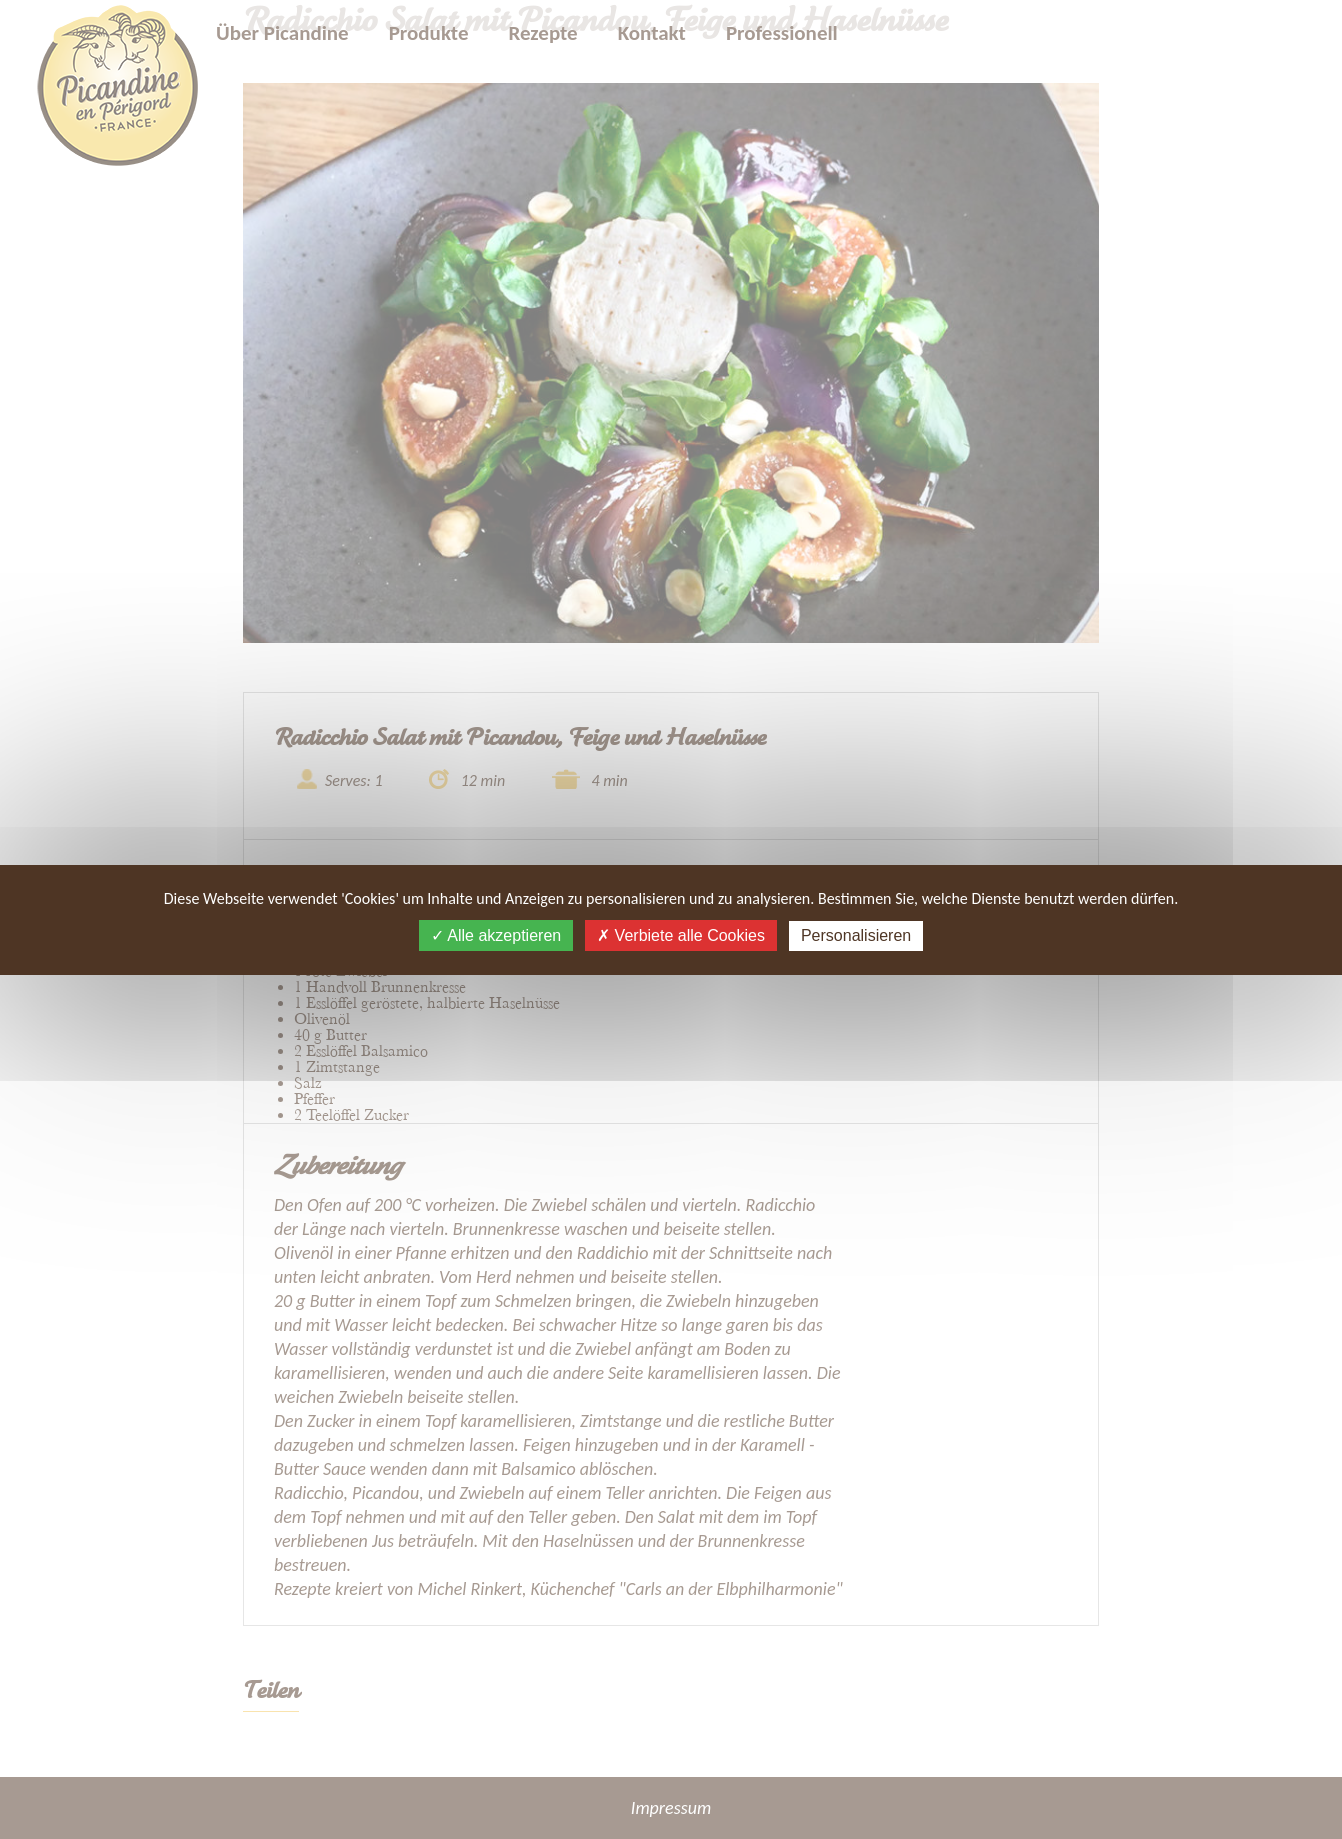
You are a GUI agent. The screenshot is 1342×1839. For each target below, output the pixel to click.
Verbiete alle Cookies (681, 935)
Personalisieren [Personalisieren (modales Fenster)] (856, 935)
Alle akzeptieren (496, 935)
